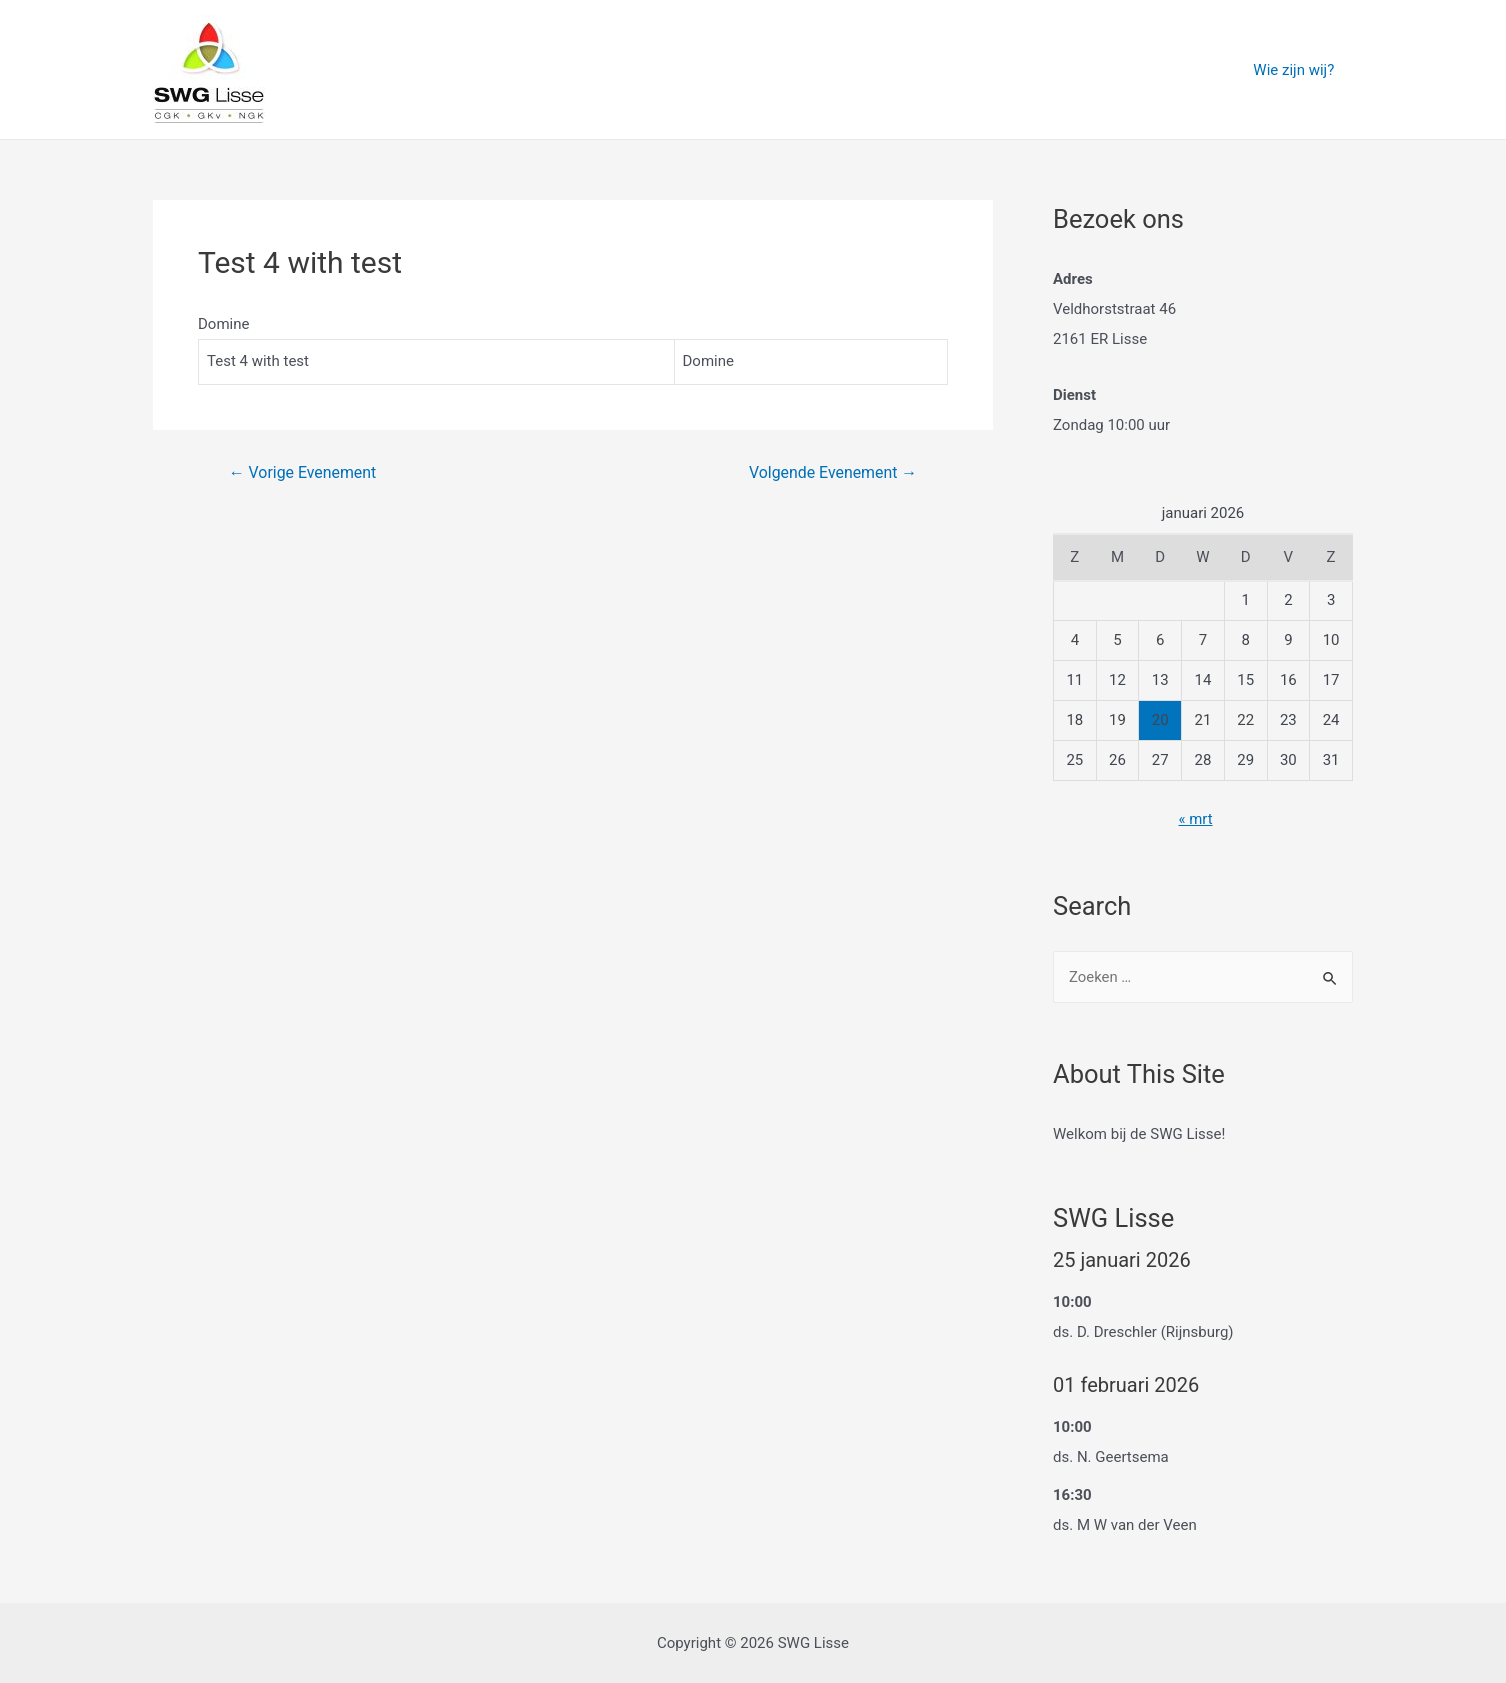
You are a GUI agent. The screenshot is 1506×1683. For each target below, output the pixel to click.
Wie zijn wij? (1297, 70)
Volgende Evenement (832, 473)
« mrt (1195, 819)
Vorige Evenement (303, 473)
